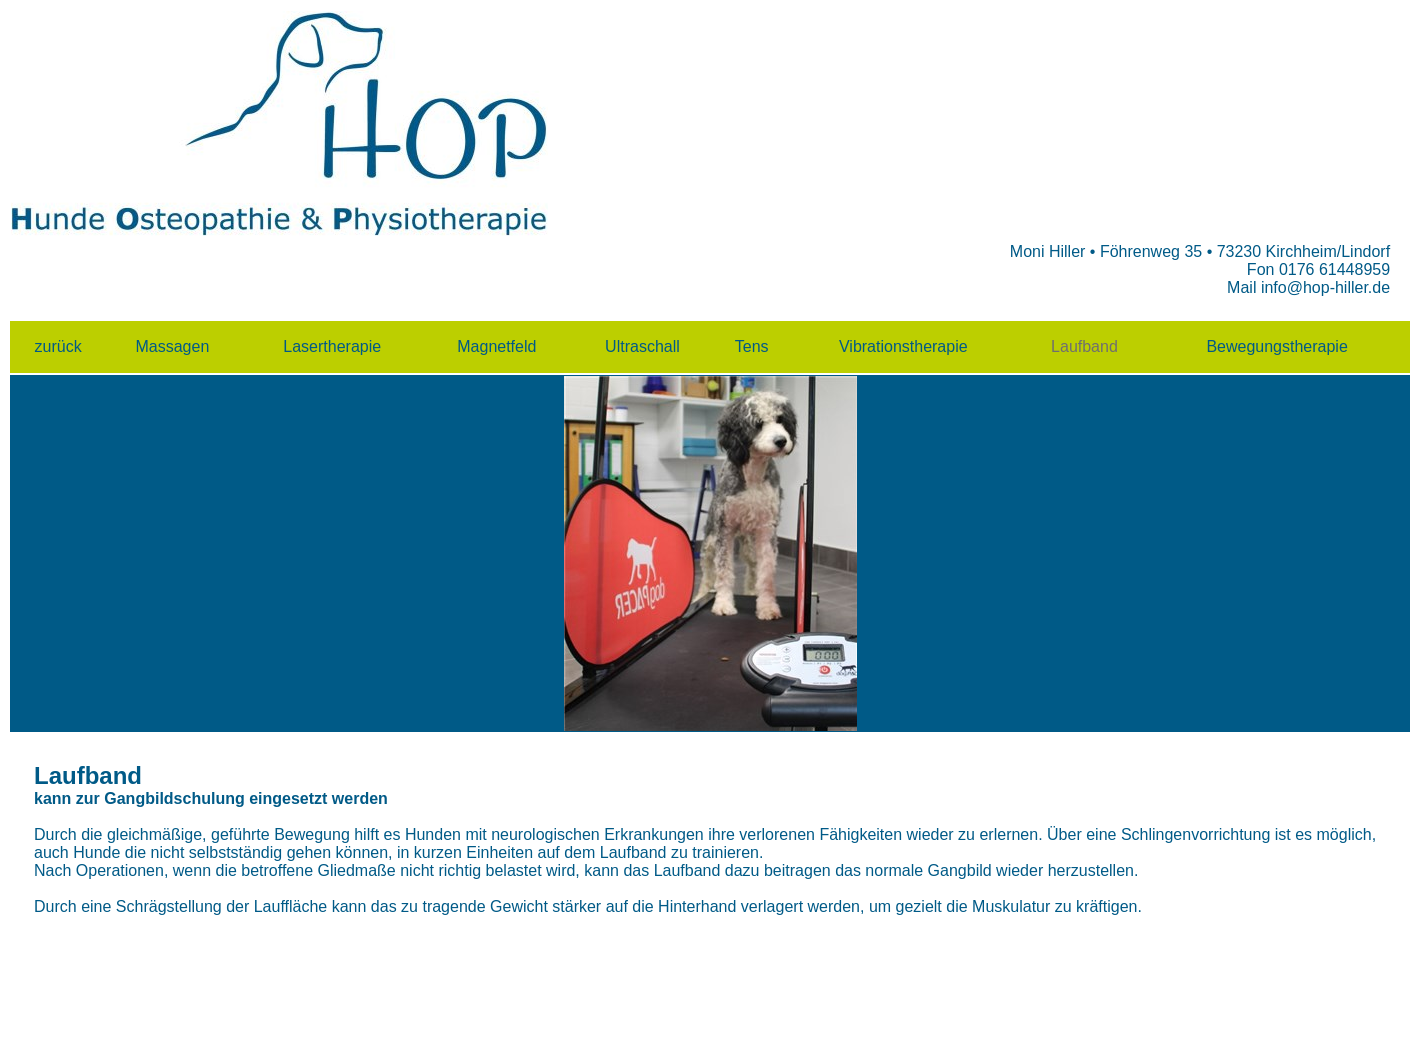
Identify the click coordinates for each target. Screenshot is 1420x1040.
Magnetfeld (496, 346)
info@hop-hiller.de (1325, 287)
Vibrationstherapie (903, 346)
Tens (752, 346)
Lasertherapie (332, 346)
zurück (58, 346)
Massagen (172, 346)
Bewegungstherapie (1276, 346)
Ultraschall (644, 346)
